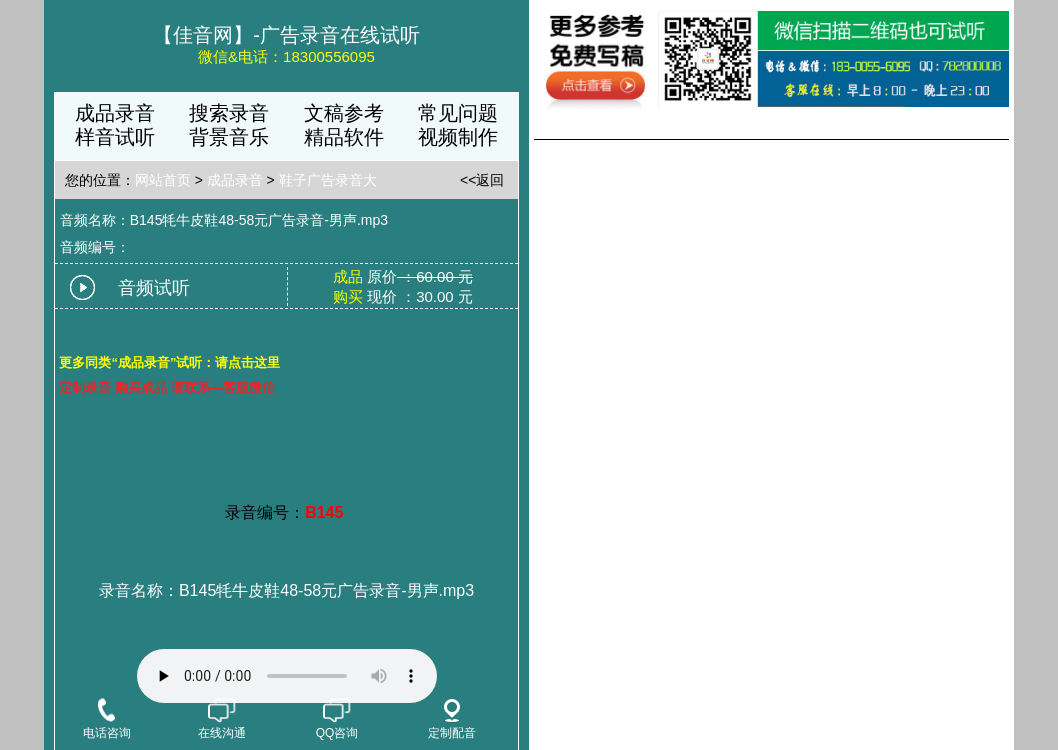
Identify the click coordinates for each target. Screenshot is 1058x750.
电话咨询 (107, 719)
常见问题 (458, 113)
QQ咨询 (337, 719)
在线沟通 (222, 719)
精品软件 (344, 137)
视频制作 (458, 137)
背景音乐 (229, 137)
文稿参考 (344, 113)
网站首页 (163, 180)
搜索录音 (229, 113)
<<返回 (482, 180)
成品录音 (115, 113)
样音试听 (115, 137)
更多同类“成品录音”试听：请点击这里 (169, 362)
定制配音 (452, 719)
